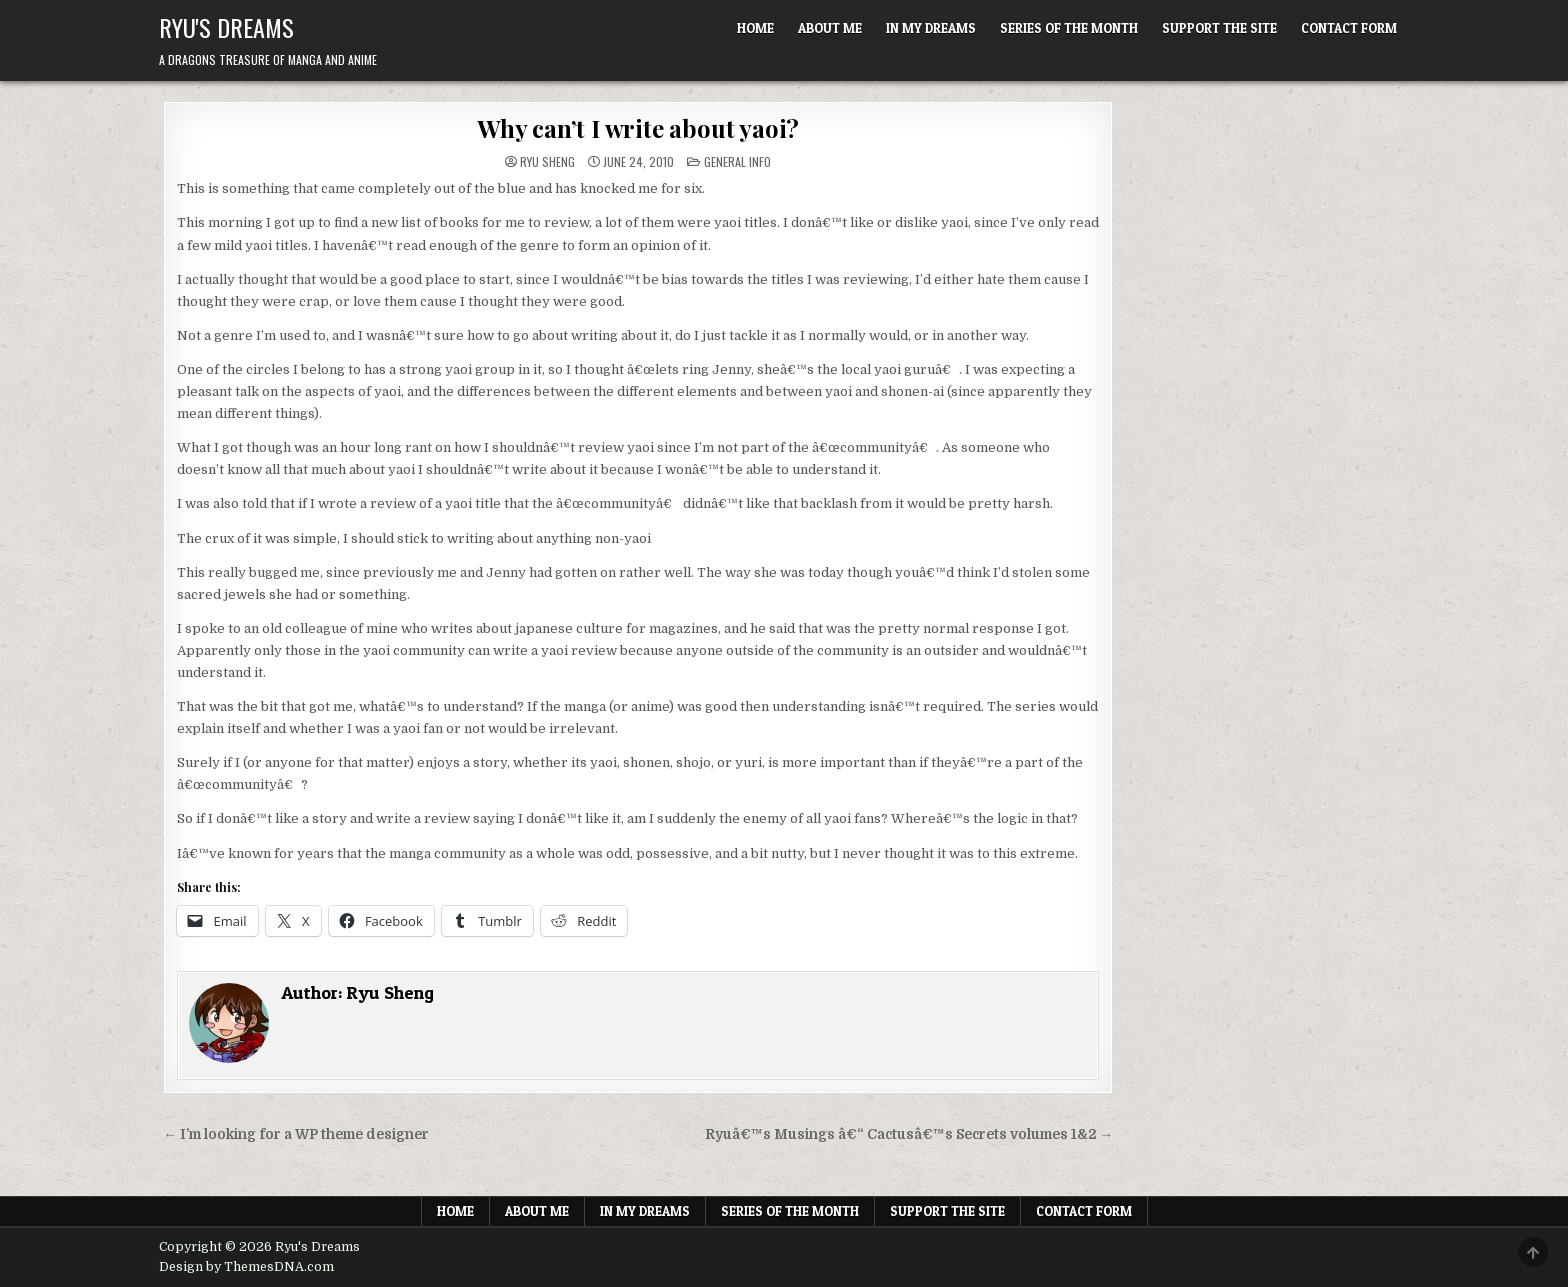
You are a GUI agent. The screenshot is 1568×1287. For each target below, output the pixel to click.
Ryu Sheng (547, 162)
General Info (737, 161)
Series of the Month (1069, 28)
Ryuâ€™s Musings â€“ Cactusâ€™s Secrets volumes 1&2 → (909, 1134)
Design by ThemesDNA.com (246, 1267)
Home (755, 28)
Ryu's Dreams (226, 27)
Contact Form (1349, 28)
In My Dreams (931, 28)
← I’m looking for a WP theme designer (296, 1134)
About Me (830, 28)
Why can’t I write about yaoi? (638, 128)
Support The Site (1219, 28)
